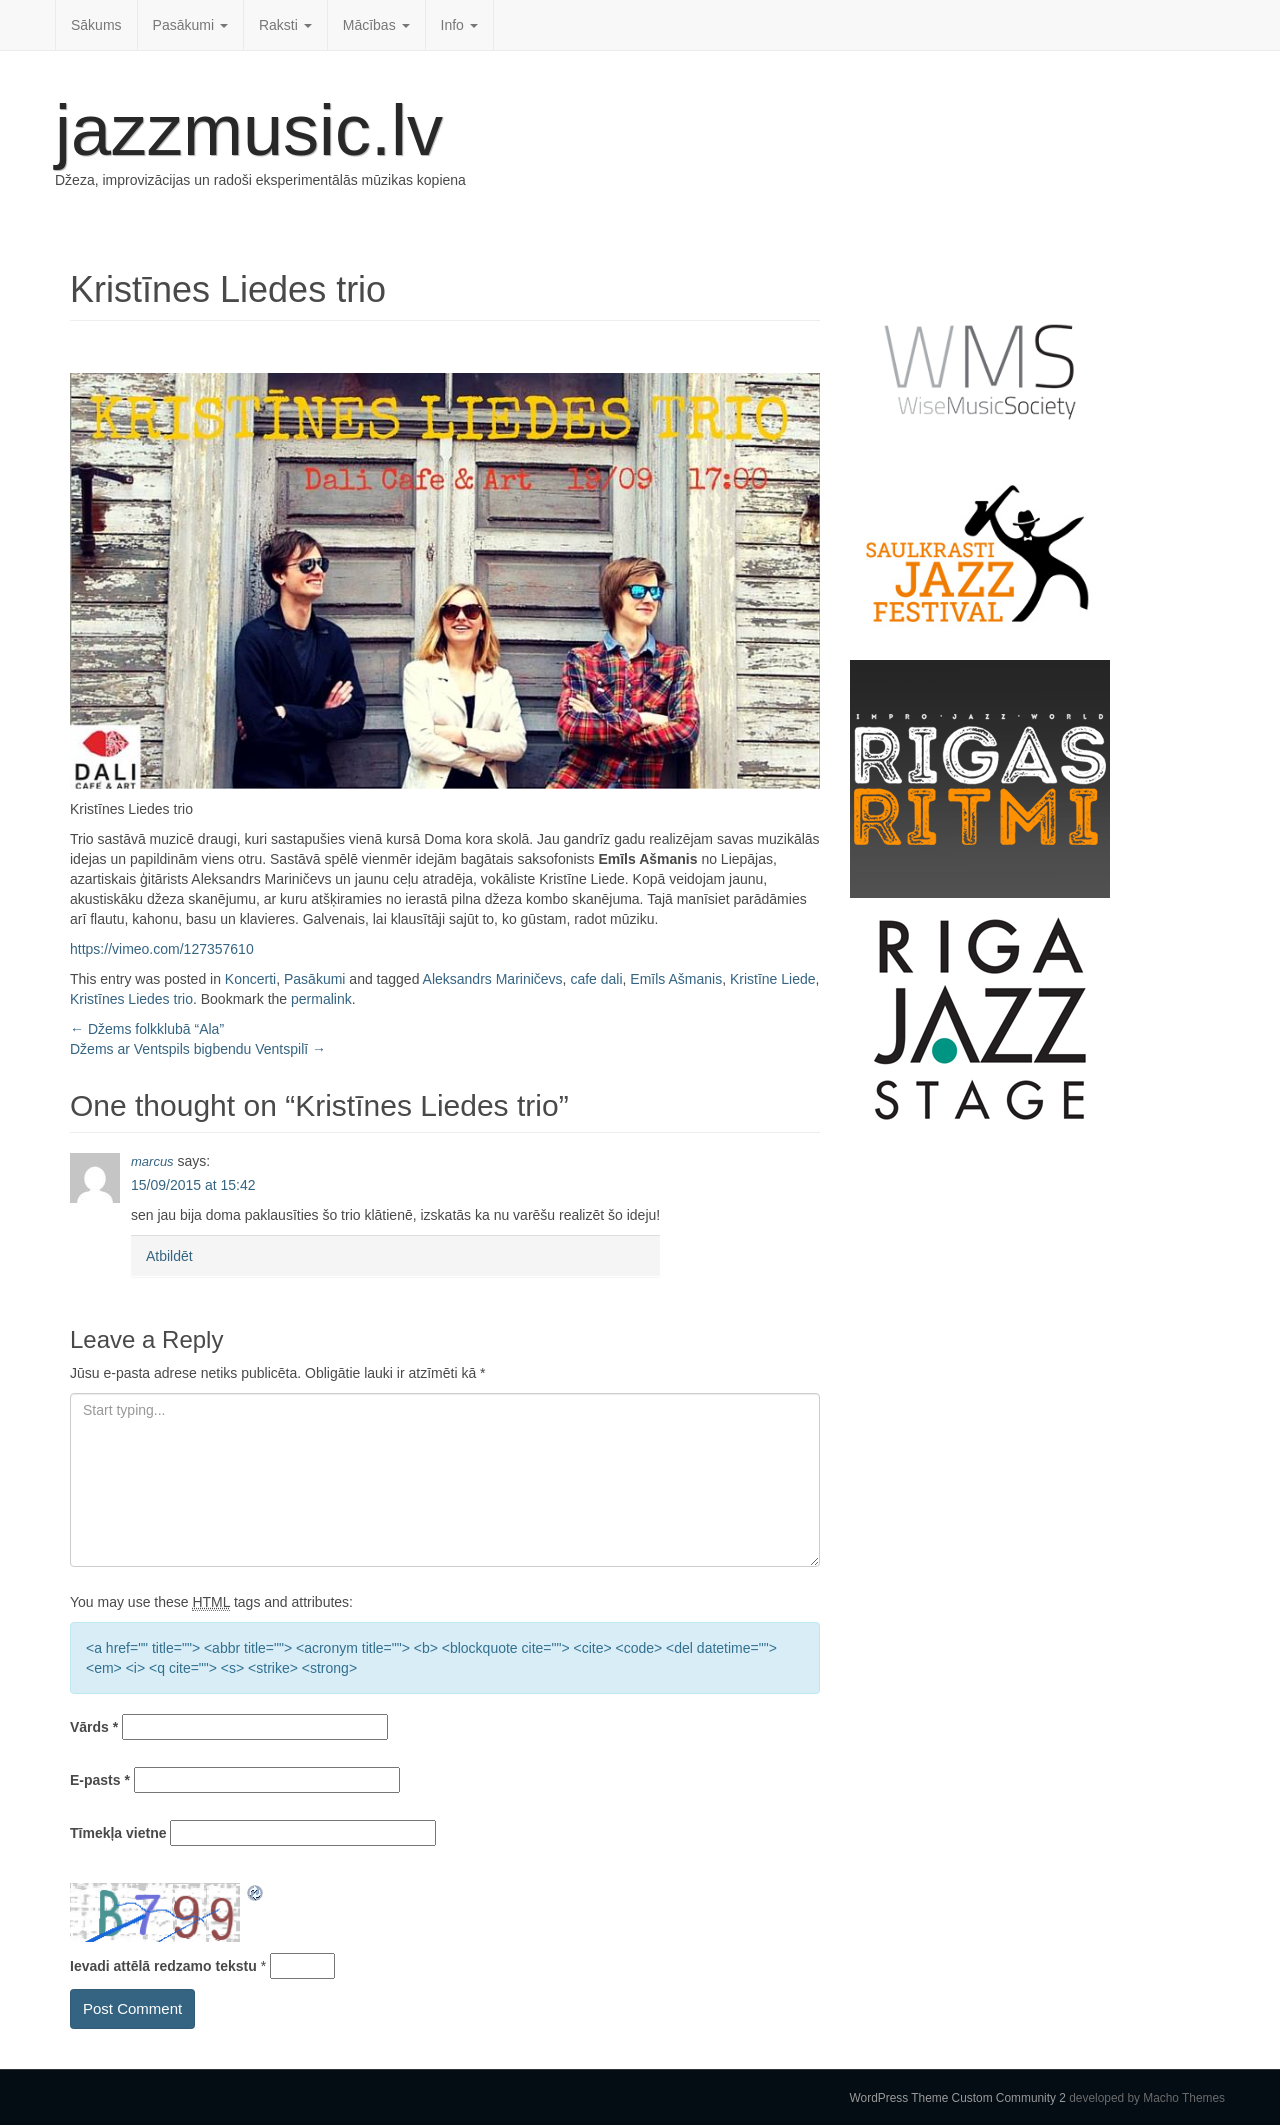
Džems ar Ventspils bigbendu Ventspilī (198, 1049)
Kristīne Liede (773, 979)
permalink (321, 999)
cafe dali (596, 979)
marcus (152, 1161)
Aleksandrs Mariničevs (493, 979)
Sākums (96, 25)
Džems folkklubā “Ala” (147, 1029)
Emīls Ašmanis (676, 979)
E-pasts (100, 1780)
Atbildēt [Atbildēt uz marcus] (169, 1256)
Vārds (94, 1727)
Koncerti (250, 979)
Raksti (285, 25)
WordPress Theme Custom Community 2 (958, 2098)
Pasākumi (190, 25)
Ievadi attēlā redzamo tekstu (163, 1966)
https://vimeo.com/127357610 (162, 949)
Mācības (376, 25)
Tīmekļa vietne (118, 1833)
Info (459, 25)
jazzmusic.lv (249, 130)
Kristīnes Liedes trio (131, 999)
